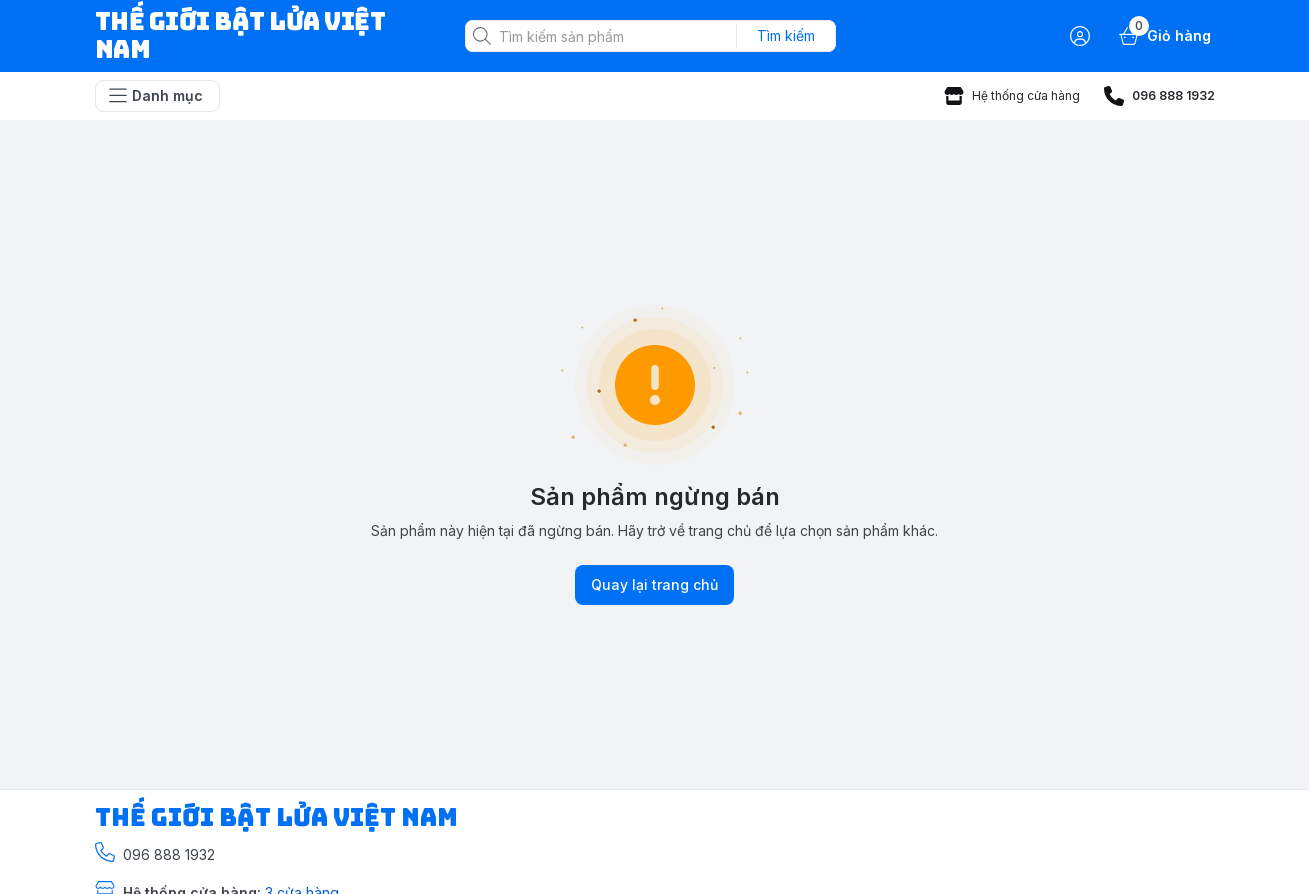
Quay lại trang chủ (654, 585)
